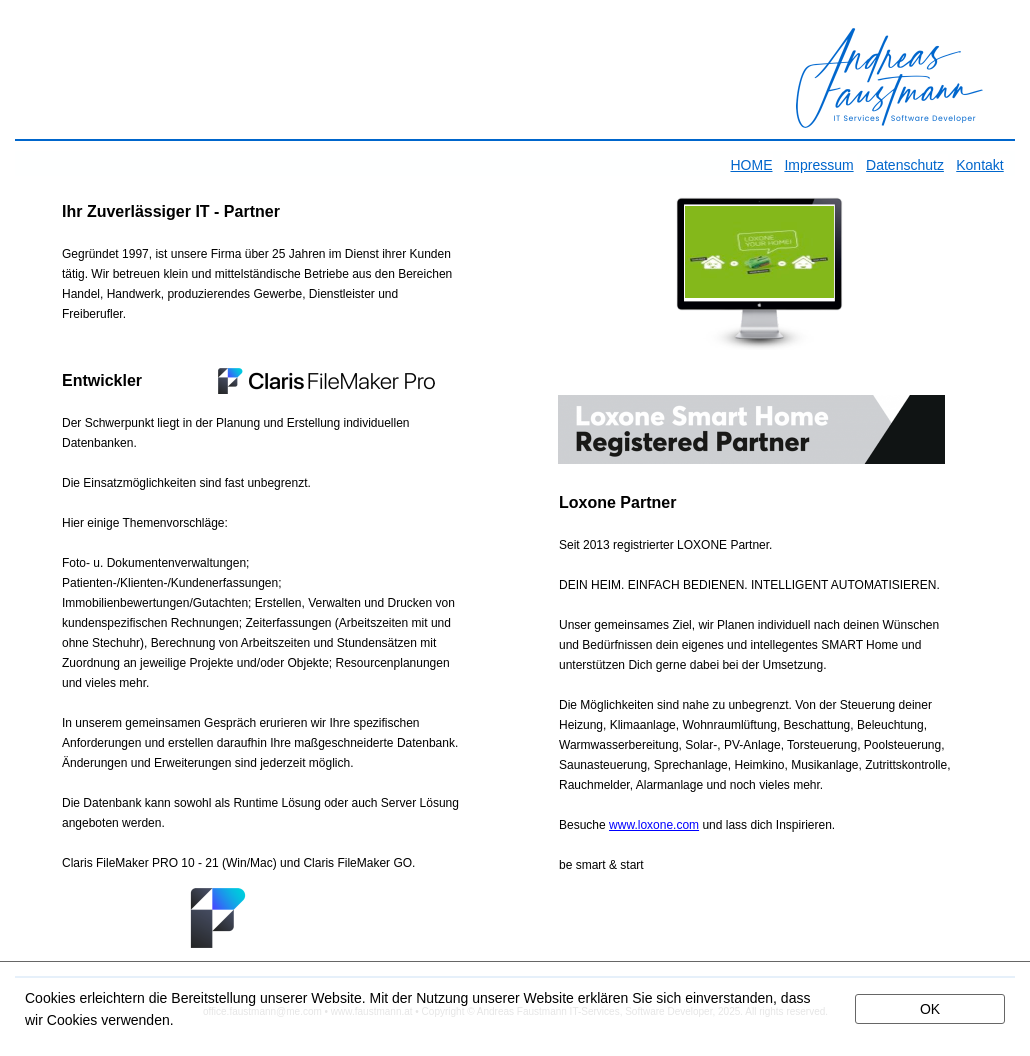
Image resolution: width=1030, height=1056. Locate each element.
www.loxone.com (654, 825)
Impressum (818, 165)
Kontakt (979, 165)
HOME (752, 165)
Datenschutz (905, 165)
